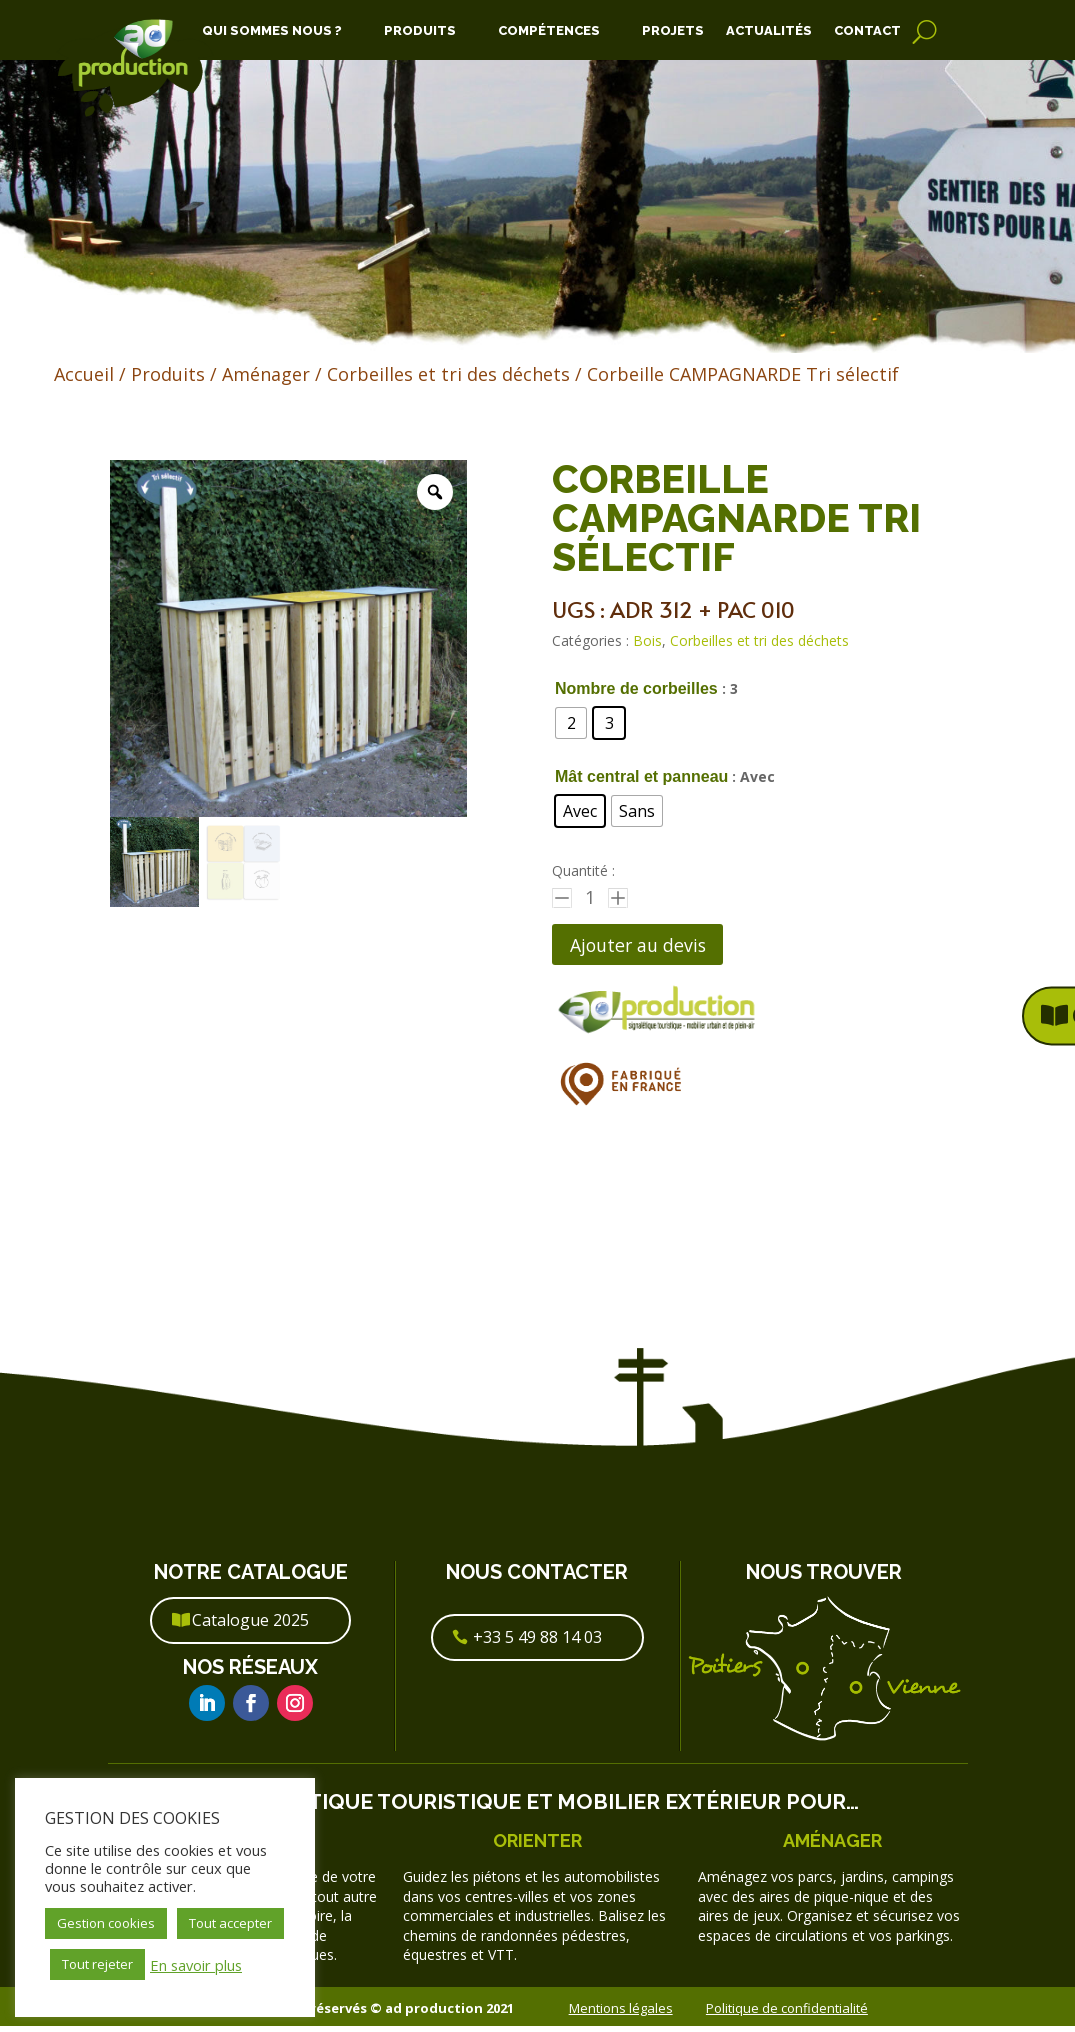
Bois (647, 640)
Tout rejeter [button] (97, 1964)
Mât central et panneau (641, 776)
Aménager (266, 374)
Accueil (84, 374)
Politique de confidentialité (787, 2013)
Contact (867, 31)
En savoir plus (196, 1965)
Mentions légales (621, 2013)
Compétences (549, 31)
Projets (673, 31)
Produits (420, 31)
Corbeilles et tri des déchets (448, 374)
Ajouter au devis (648, 946)
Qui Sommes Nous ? (272, 31)
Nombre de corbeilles (636, 688)
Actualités (769, 31)
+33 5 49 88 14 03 (537, 1643)
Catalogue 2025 (250, 1626)
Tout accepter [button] (230, 1923)
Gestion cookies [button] (106, 1923)
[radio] (571, 723)
